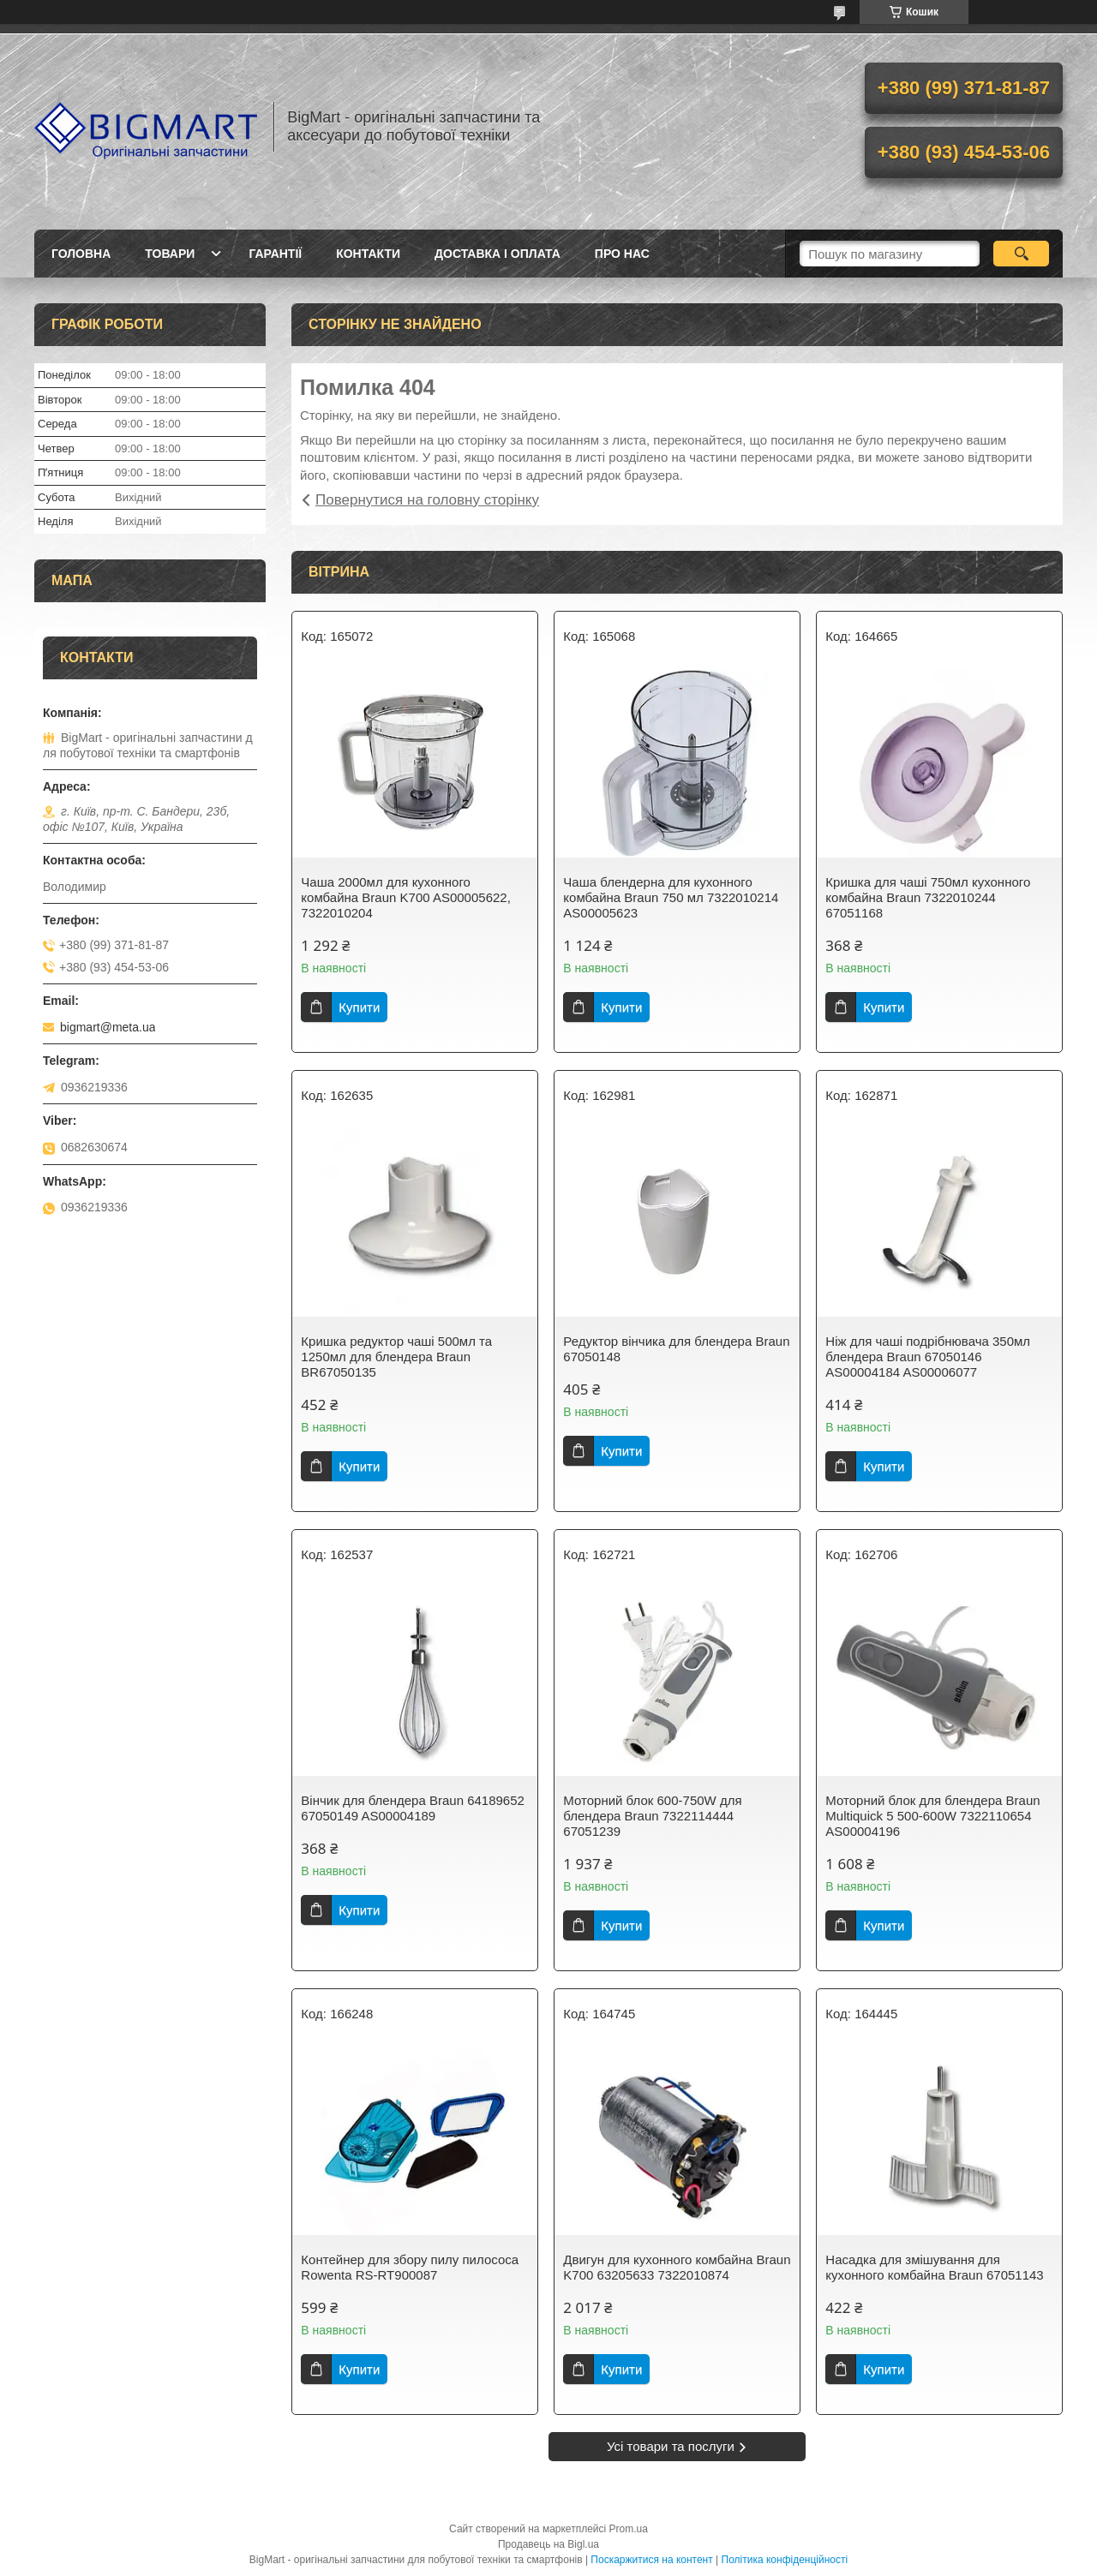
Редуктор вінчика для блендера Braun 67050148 (676, 1349)
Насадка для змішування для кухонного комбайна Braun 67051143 (934, 2267)
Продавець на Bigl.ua (548, 2544)
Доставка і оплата (497, 253)
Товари (170, 253)
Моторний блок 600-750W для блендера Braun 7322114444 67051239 (652, 1815)
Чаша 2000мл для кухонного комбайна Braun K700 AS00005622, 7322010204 (405, 897)
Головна (81, 253)
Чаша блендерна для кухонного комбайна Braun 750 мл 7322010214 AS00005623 (670, 897)
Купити (359, 1007)
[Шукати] (1021, 253)
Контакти (368, 253)
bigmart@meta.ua (107, 1027)
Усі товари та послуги (670, 2446)
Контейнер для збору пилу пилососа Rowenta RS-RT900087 (410, 2267)
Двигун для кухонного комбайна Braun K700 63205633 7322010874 (676, 2267)
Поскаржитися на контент (651, 2560)
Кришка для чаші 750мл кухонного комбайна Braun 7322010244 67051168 (927, 897)
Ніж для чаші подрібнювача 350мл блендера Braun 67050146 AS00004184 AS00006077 (927, 1356)
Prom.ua (628, 2529)
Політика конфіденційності (785, 2560)
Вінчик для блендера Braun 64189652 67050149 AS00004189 (413, 1808)
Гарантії (275, 253)
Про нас (622, 253)
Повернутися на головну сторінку (427, 500)
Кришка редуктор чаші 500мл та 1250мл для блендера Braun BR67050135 (396, 1356)
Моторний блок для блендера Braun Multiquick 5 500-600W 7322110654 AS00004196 (932, 1815)
